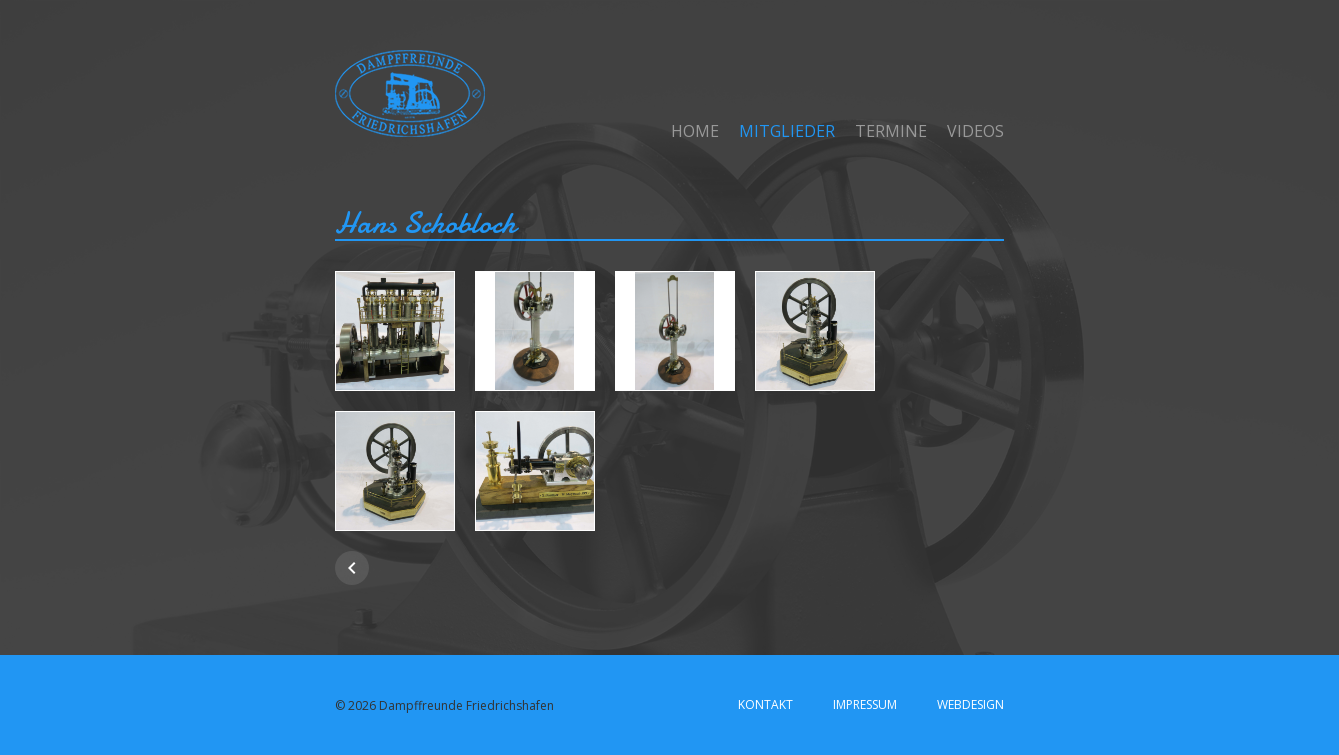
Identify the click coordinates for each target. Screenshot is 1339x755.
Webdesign (970, 704)
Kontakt (765, 704)
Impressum (865, 704)
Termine (891, 131)
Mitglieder (787, 131)
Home (695, 131)
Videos (975, 131)
